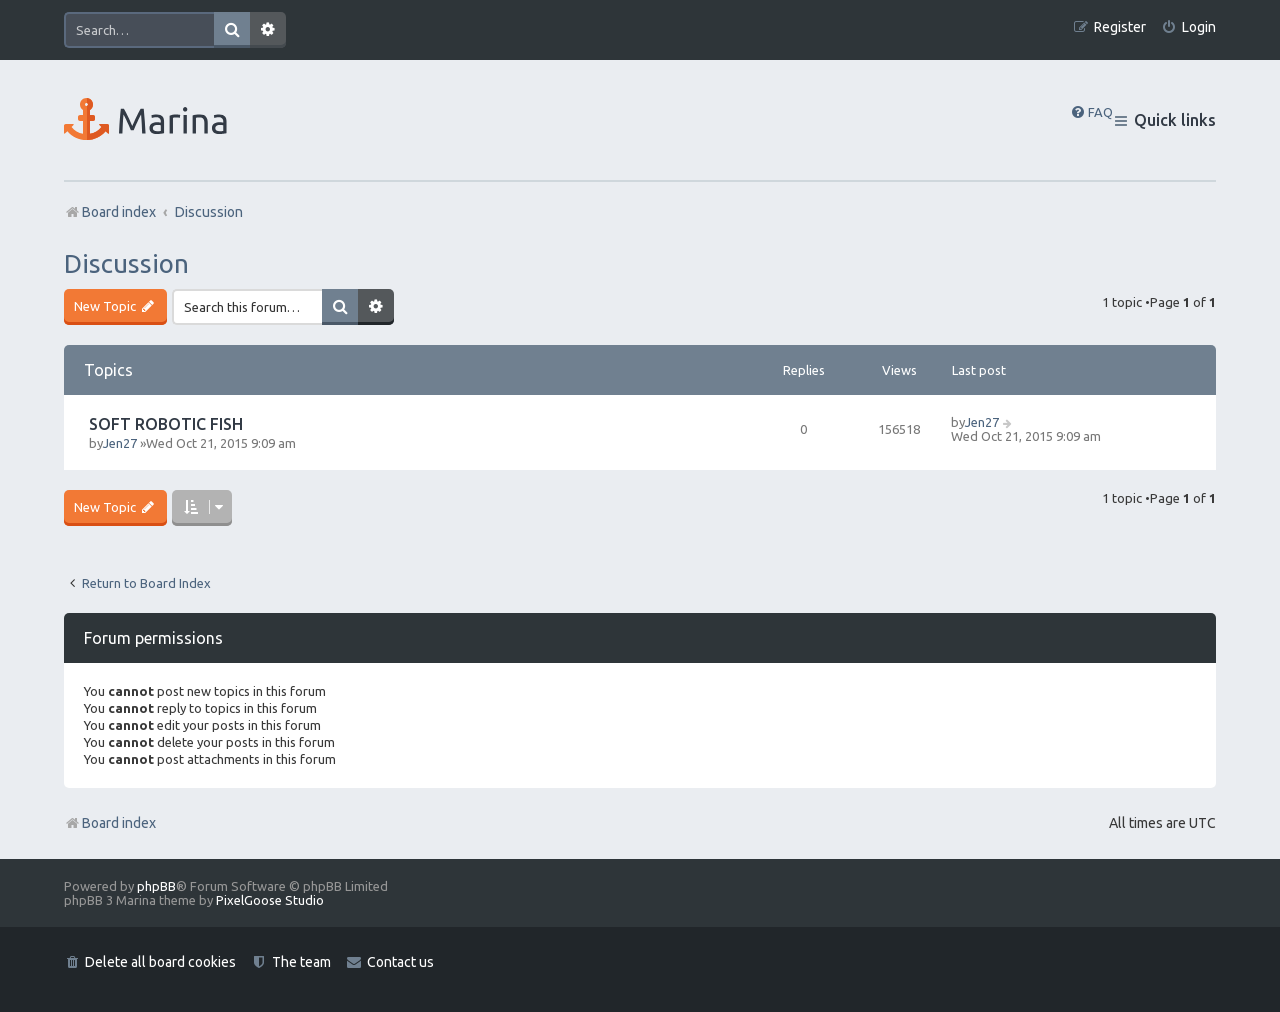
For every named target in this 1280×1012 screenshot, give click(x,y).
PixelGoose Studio (270, 900)
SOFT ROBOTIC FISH (166, 424)
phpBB (156, 886)
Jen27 (120, 443)
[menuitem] (1188, 27)
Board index (110, 823)
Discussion (126, 263)
